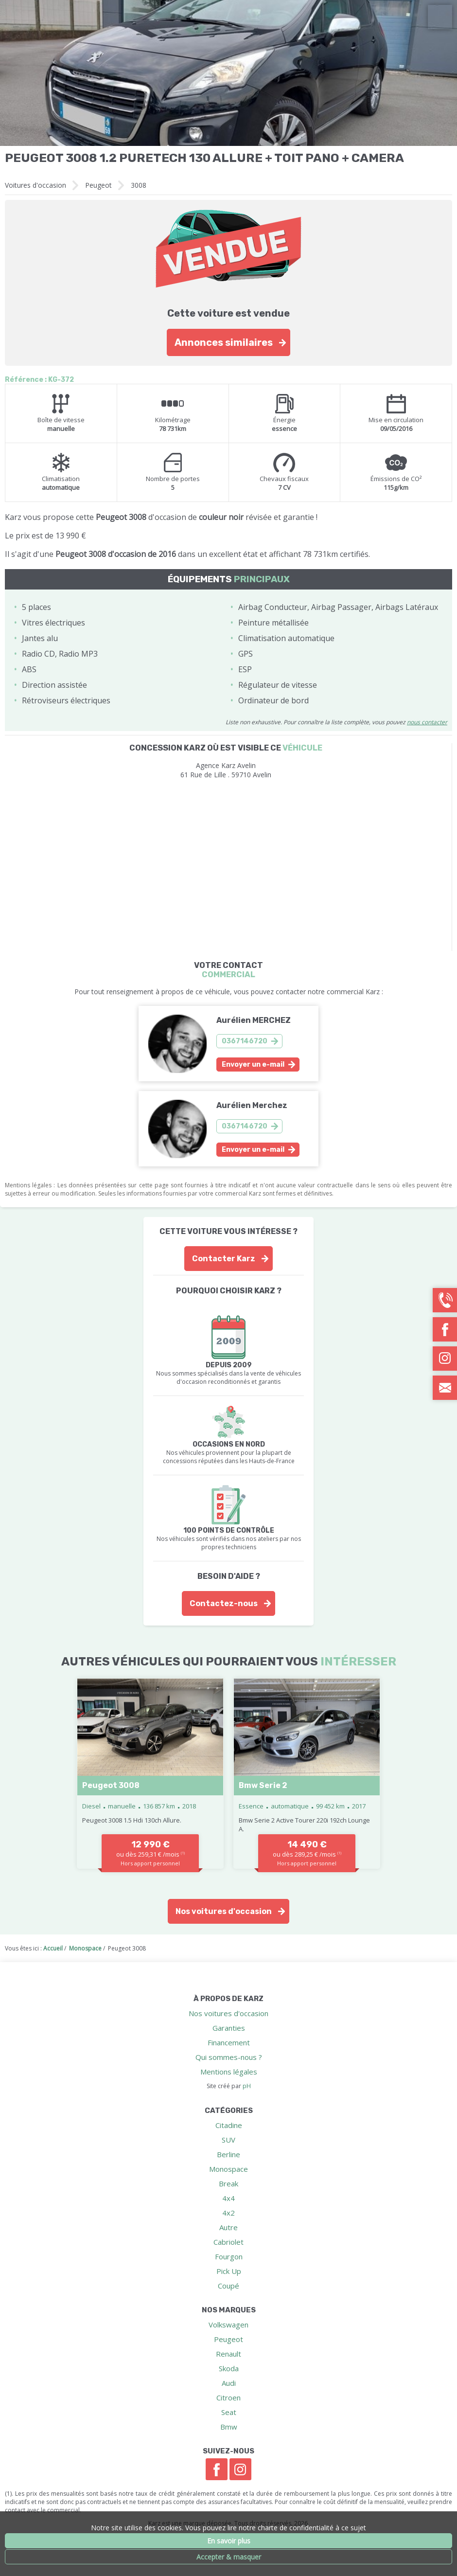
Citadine (228, 2125)
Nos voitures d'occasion (224, 1911)
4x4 (228, 2198)
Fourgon (229, 2256)
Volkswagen (228, 2324)
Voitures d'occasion (35, 185)
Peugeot (98, 185)
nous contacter (427, 722)
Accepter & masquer (228, 2556)
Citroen (228, 2397)
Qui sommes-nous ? (228, 2057)
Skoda (229, 2368)
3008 (138, 185)
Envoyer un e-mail (253, 1064)
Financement (229, 2042)
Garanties (228, 2028)
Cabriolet (228, 2242)
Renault (228, 2354)
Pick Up (228, 2271)
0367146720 (244, 1041)
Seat (228, 2412)
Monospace (228, 2169)
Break (228, 2183)
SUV (228, 2140)
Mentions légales (228, 2071)
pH (247, 2086)
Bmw (228, 2427)
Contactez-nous (224, 1603)
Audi (229, 2383)
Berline (228, 2154)
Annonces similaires (224, 342)
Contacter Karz (223, 1258)
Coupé (228, 2285)
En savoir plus (228, 2540)
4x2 (228, 2213)
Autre (228, 2227)
